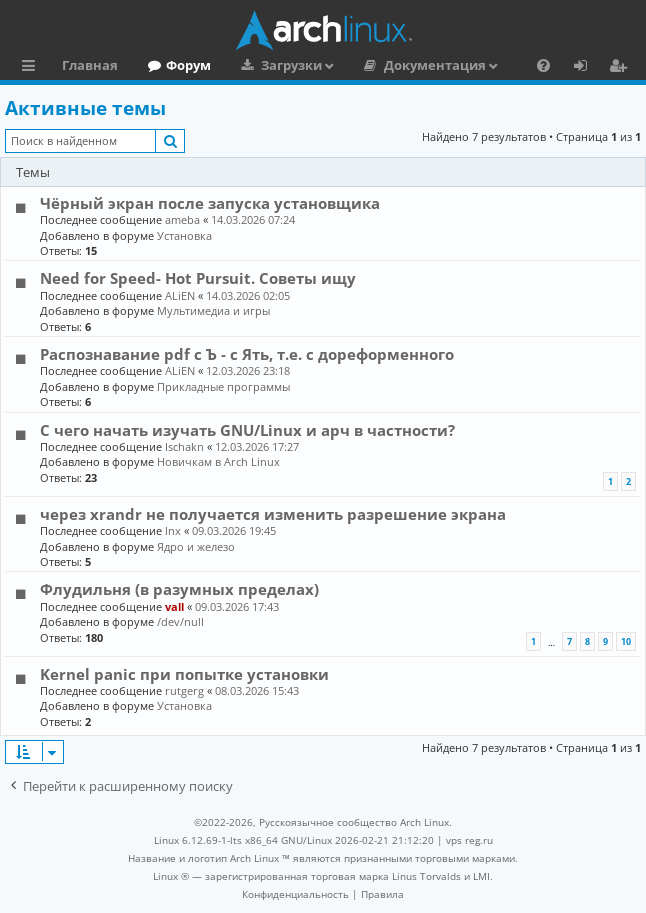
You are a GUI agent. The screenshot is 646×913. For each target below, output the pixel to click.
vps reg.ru (469, 840)
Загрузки (291, 65)
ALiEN (180, 295)
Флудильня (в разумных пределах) (179, 589)
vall (174, 606)
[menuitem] (543, 65)
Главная (90, 65)
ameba (182, 219)
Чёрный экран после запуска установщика (210, 203)
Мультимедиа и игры (213, 310)
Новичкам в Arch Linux (218, 461)
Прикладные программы (223, 386)
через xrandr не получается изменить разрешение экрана (273, 514)
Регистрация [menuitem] (622, 68)
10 (626, 641)
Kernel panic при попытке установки (184, 674)
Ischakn (184, 446)
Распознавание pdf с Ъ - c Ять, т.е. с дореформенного (247, 354)
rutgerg (184, 690)
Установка (184, 235)
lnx (173, 530)
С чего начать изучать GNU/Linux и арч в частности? (247, 430)
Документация (435, 65)
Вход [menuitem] (587, 68)
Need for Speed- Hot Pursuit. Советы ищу (198, 278)
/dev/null (180, 621)
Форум (188, 65)
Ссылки (32, 68)
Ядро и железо (196, 546)
